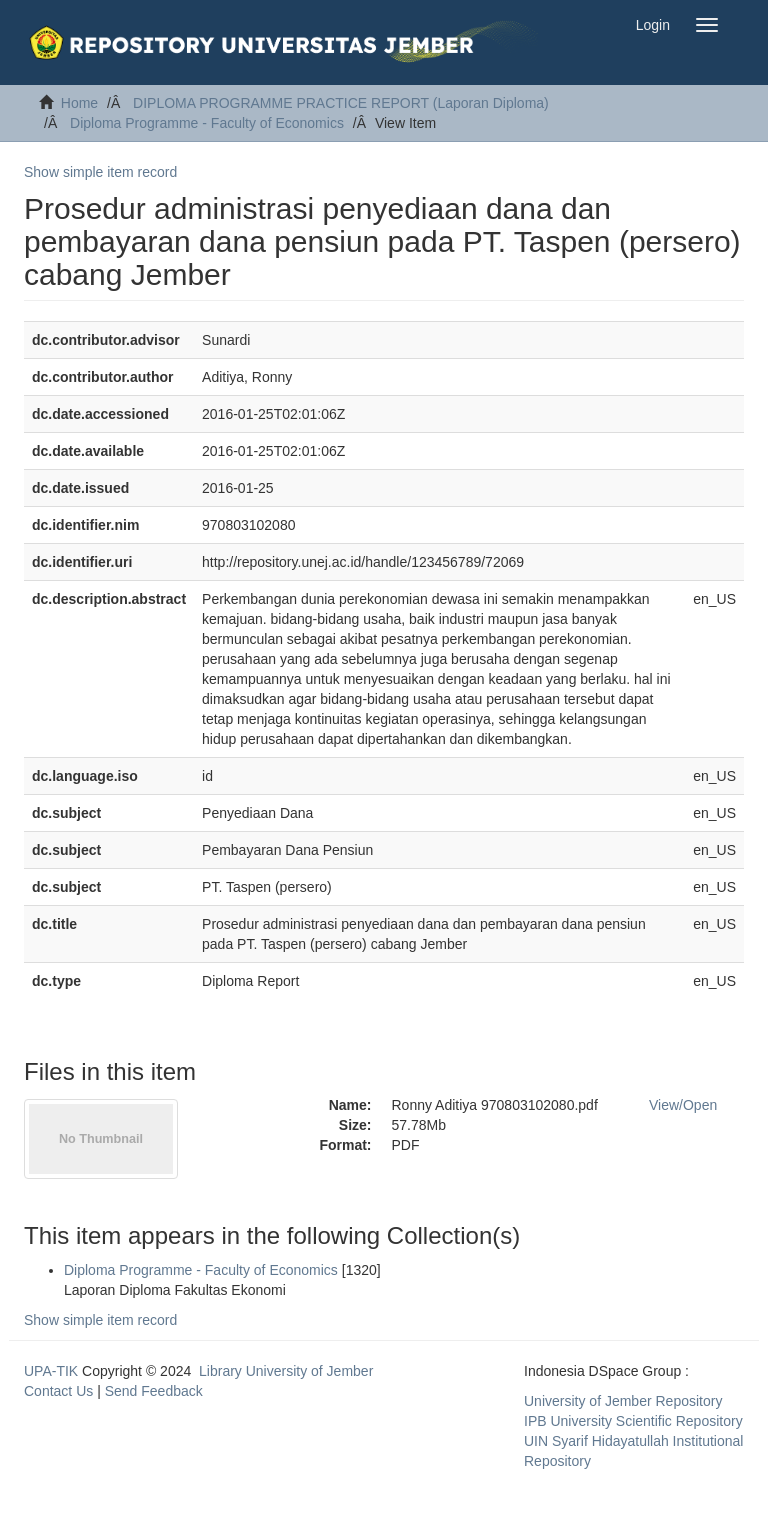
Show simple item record (100, 172)
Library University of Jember (286, 1371)
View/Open (683, 1105)
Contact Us (58, 1391)
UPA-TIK (51, 1371)
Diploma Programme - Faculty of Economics (207, 123)
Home (79, 103)
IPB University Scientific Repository (633, 1421)
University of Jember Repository (623, 1401)
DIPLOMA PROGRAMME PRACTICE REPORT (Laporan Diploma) (341, 103)
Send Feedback (154, 1391)
